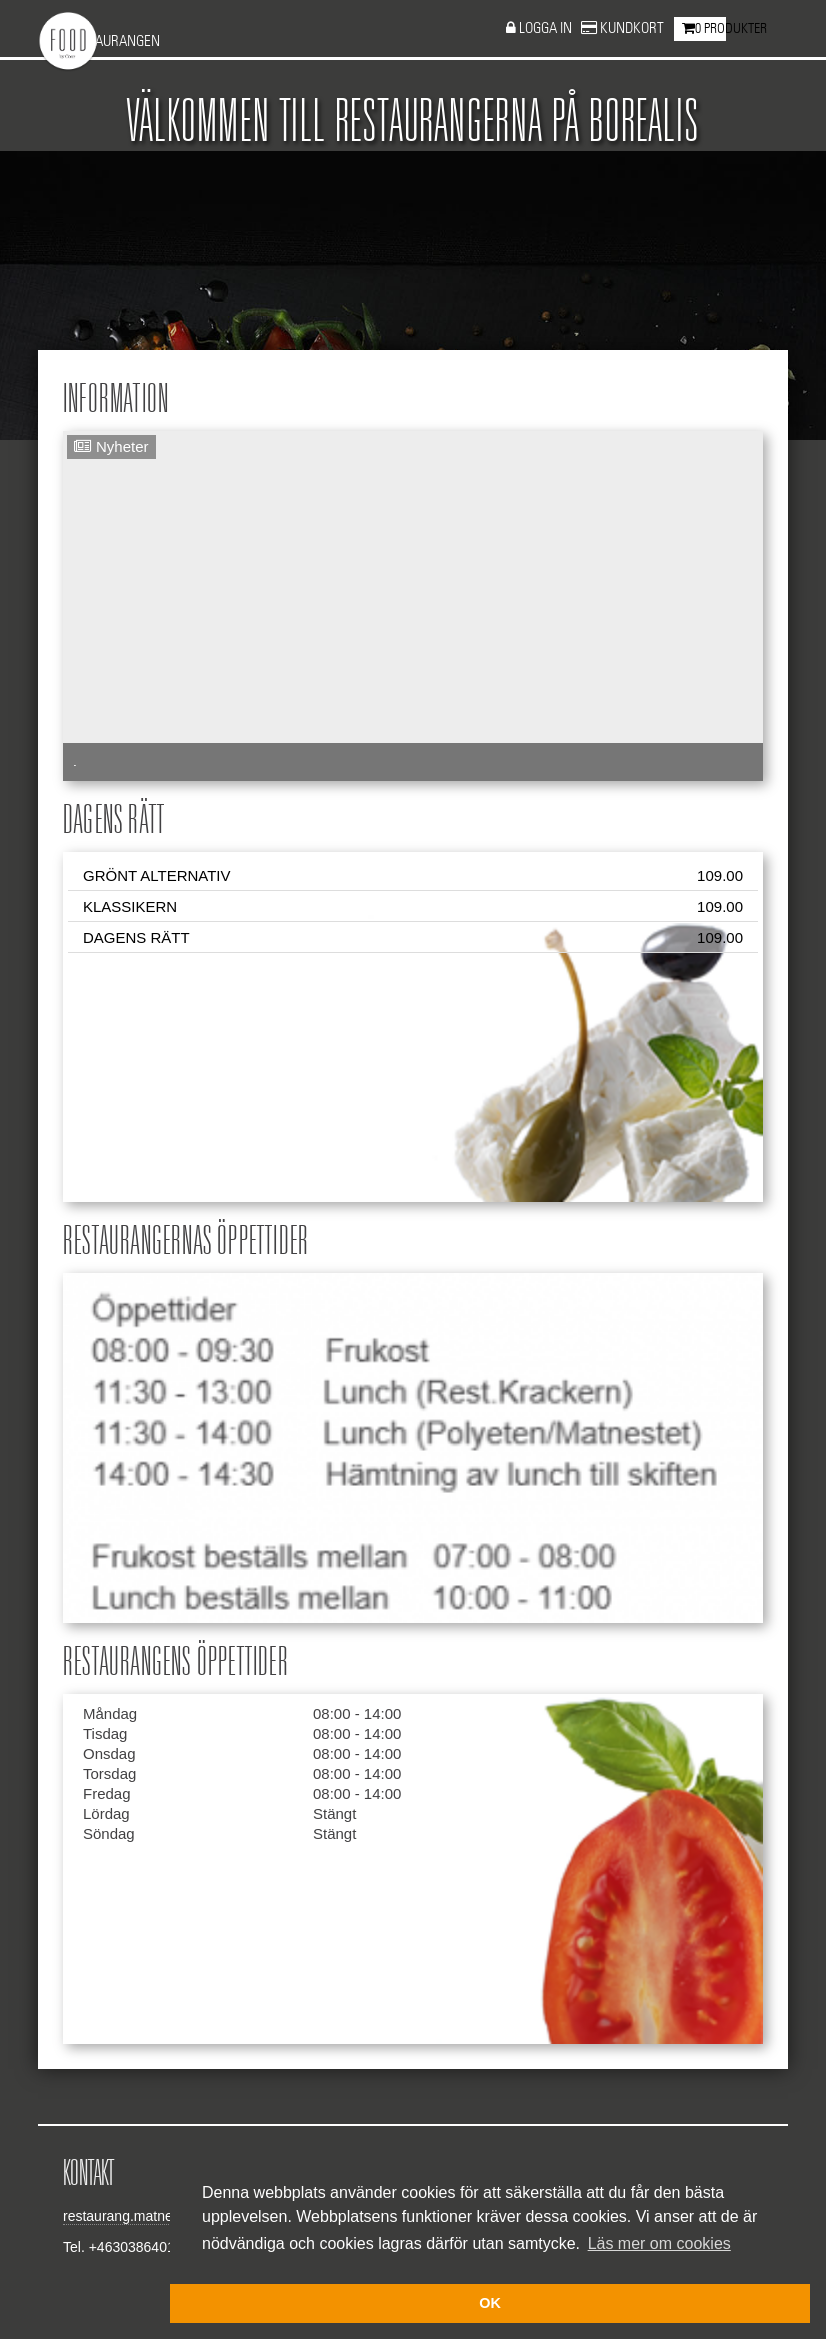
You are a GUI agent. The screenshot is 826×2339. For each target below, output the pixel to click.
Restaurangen (112, 41)
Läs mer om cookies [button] (659, 2243)
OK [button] (490, 2303)
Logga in (547, 28)
